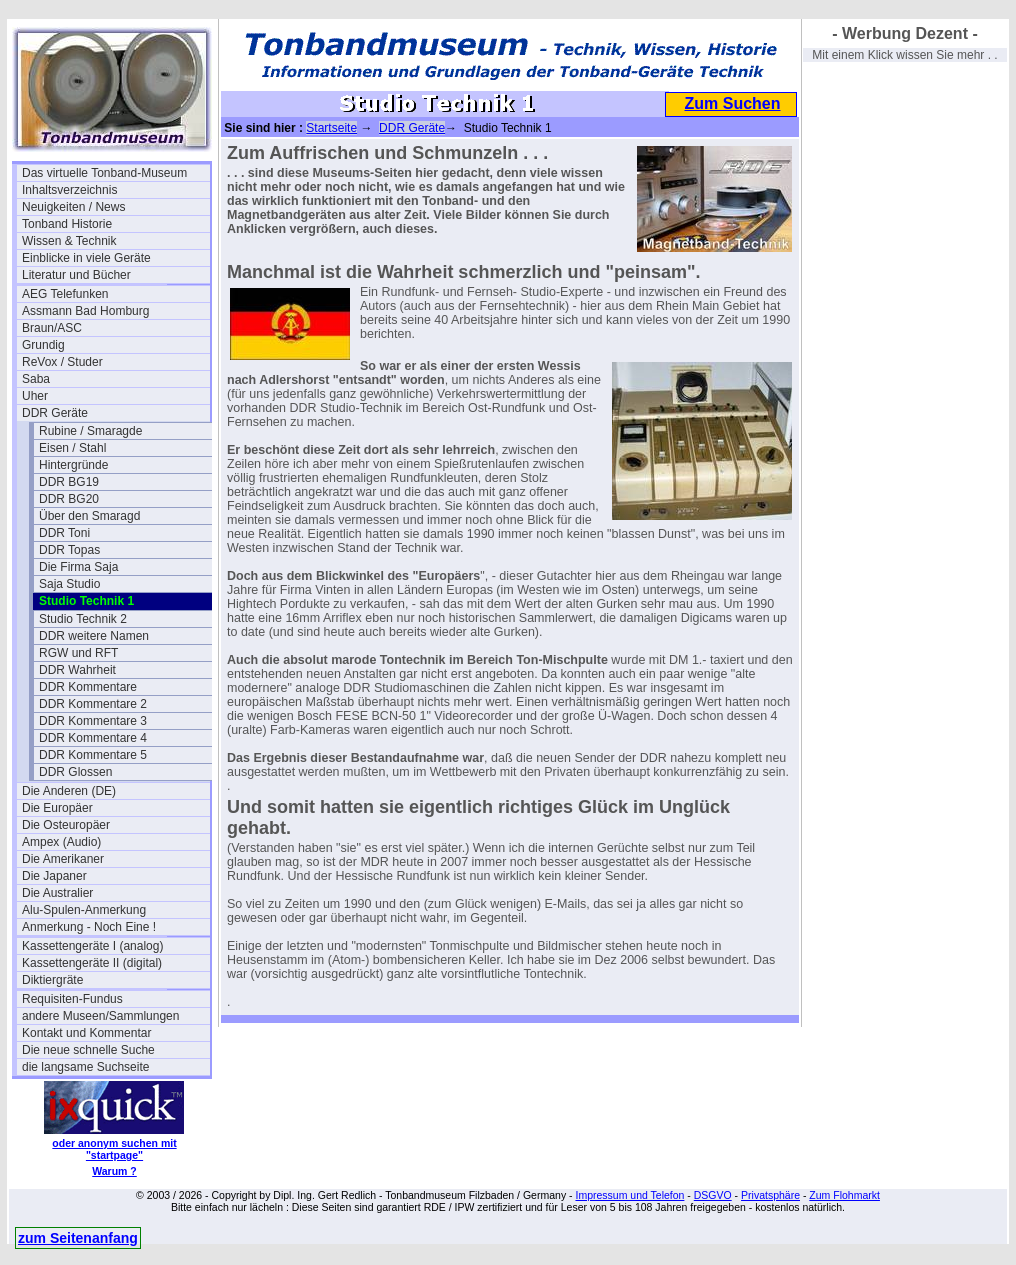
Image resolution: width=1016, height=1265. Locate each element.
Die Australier (57, 893)
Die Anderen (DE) (69, 791)
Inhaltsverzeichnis (69, 190)
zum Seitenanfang (78, 1238)
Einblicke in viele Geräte (86, 258)
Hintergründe (73, 465)
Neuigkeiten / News (73, 207)
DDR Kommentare (88, 687)
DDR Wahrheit (77, 670)
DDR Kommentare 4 (93, 738)
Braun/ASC (52, 328)
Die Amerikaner (63, 859)
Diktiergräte (52, 980)
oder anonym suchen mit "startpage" (114, 1149)
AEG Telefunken (65, 294)
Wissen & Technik (69, 241)
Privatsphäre (770, 1195)
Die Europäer (57, 808)
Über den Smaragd (89, 516)
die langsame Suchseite (85, 1067)
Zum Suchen (732, 103)
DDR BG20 (69, 499)
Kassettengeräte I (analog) (92, 946)
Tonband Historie (67, 224)
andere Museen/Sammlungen (100, 1016)
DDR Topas (69, 550)
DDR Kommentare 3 (93, 721)
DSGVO (713, 1195)
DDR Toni (64, 533)
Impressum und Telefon (629, 1195)
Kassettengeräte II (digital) (92, 963)
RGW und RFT (78, 653)
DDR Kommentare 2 (93, 704)
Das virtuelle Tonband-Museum (104, 173)
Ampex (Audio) (61, 842)
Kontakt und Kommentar (86, 1033)
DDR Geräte (55, 413)
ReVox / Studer (62, 362)
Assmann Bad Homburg (85, 311)
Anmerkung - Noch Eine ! (89, 927)
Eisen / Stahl (72, 448)
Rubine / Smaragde (90, 431)
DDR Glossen (75, 772)
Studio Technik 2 (83, 619)
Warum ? (114, 1171)
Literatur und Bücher (76, 275)
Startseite (331, 128)
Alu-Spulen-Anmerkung (84, 910)
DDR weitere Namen (94, 636)
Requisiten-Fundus (72, 999)
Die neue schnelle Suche (88, 1050)
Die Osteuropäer (66, 825)
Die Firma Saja (78, 567)
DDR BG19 (69, 482)
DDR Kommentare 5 (93, 755)
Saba (36, 379)
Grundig (43, 345)
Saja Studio (69, 584)
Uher (35, 396)
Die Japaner (54, 876)
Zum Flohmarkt (844, 1195)
